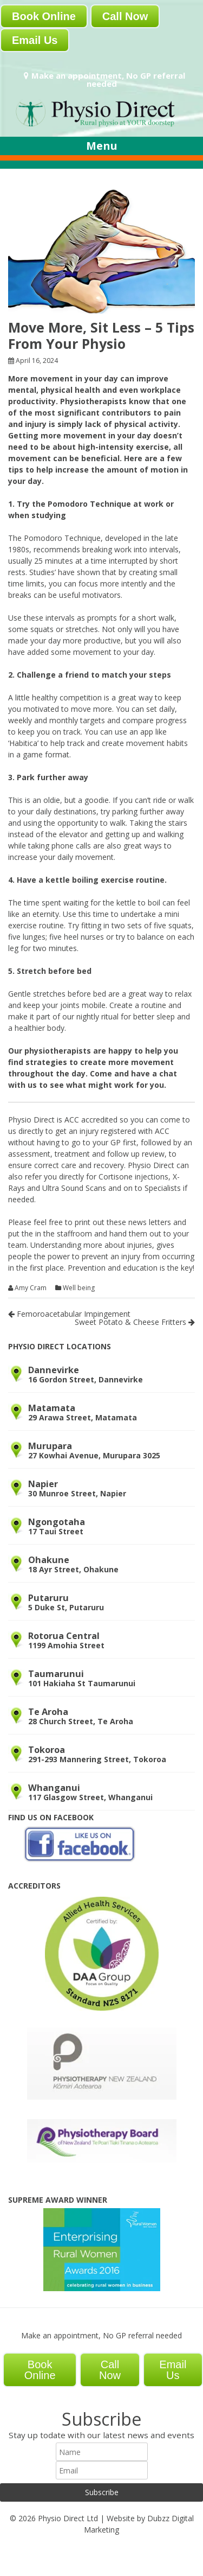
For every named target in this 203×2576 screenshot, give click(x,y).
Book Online (44, 16)
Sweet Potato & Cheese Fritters (135, 1322)
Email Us (34, 40)
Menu (101, 145)
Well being (79, 1288)
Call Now (125, 16)
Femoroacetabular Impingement (69, 1314)
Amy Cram (31, 1288)
